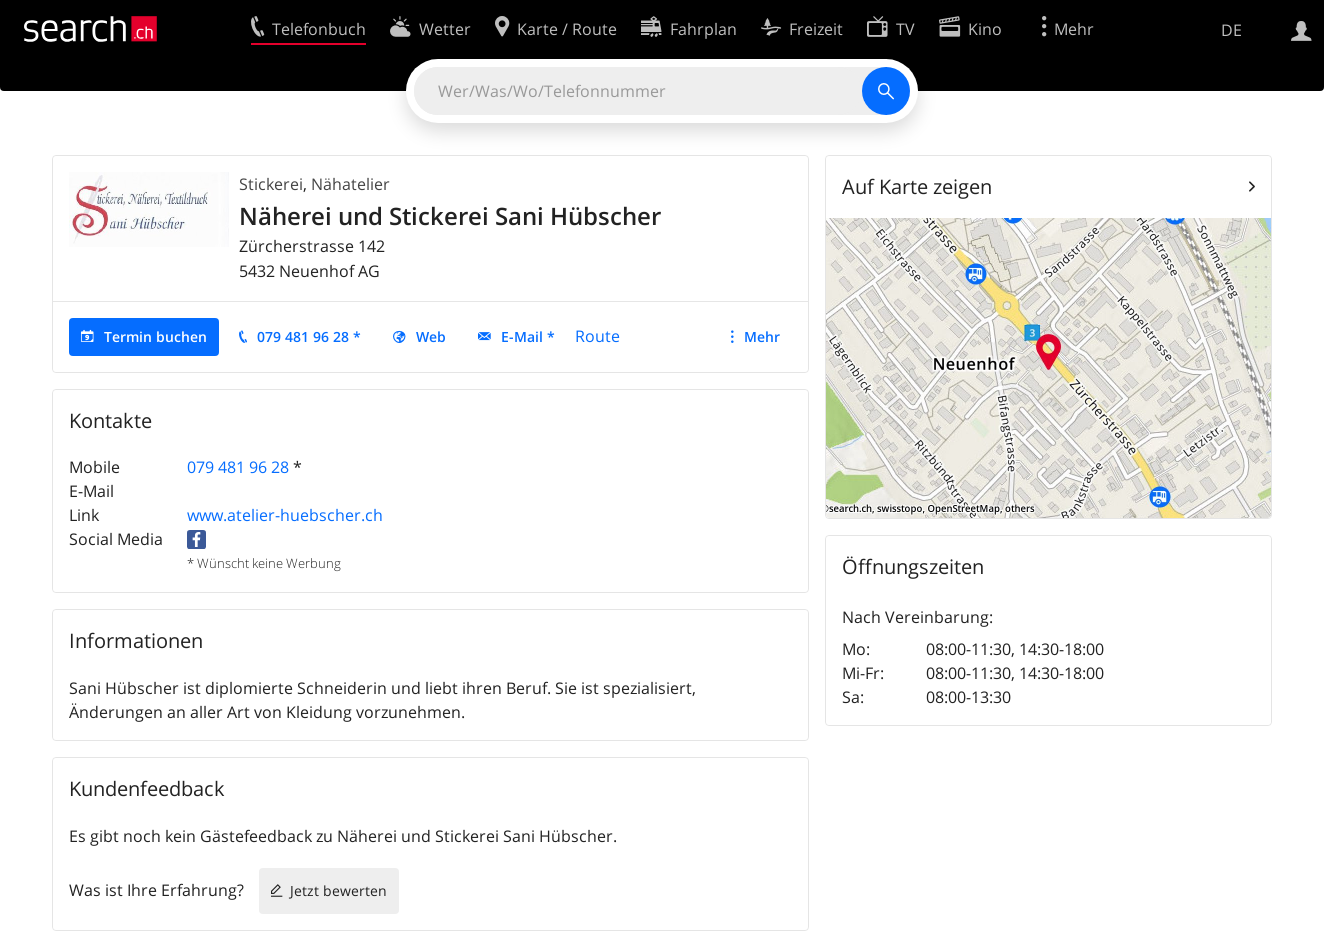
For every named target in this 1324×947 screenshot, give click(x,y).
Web (431, 336)
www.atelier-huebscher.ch (285, 515)
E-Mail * (528, 336)
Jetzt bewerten (338, 890)
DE (1231, 30)
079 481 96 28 (238, 467)
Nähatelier (350, 184)
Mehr (762, 336)
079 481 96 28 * (309, 336)
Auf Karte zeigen (917, 186)
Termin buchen (155, 336)
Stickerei (271, 184)
